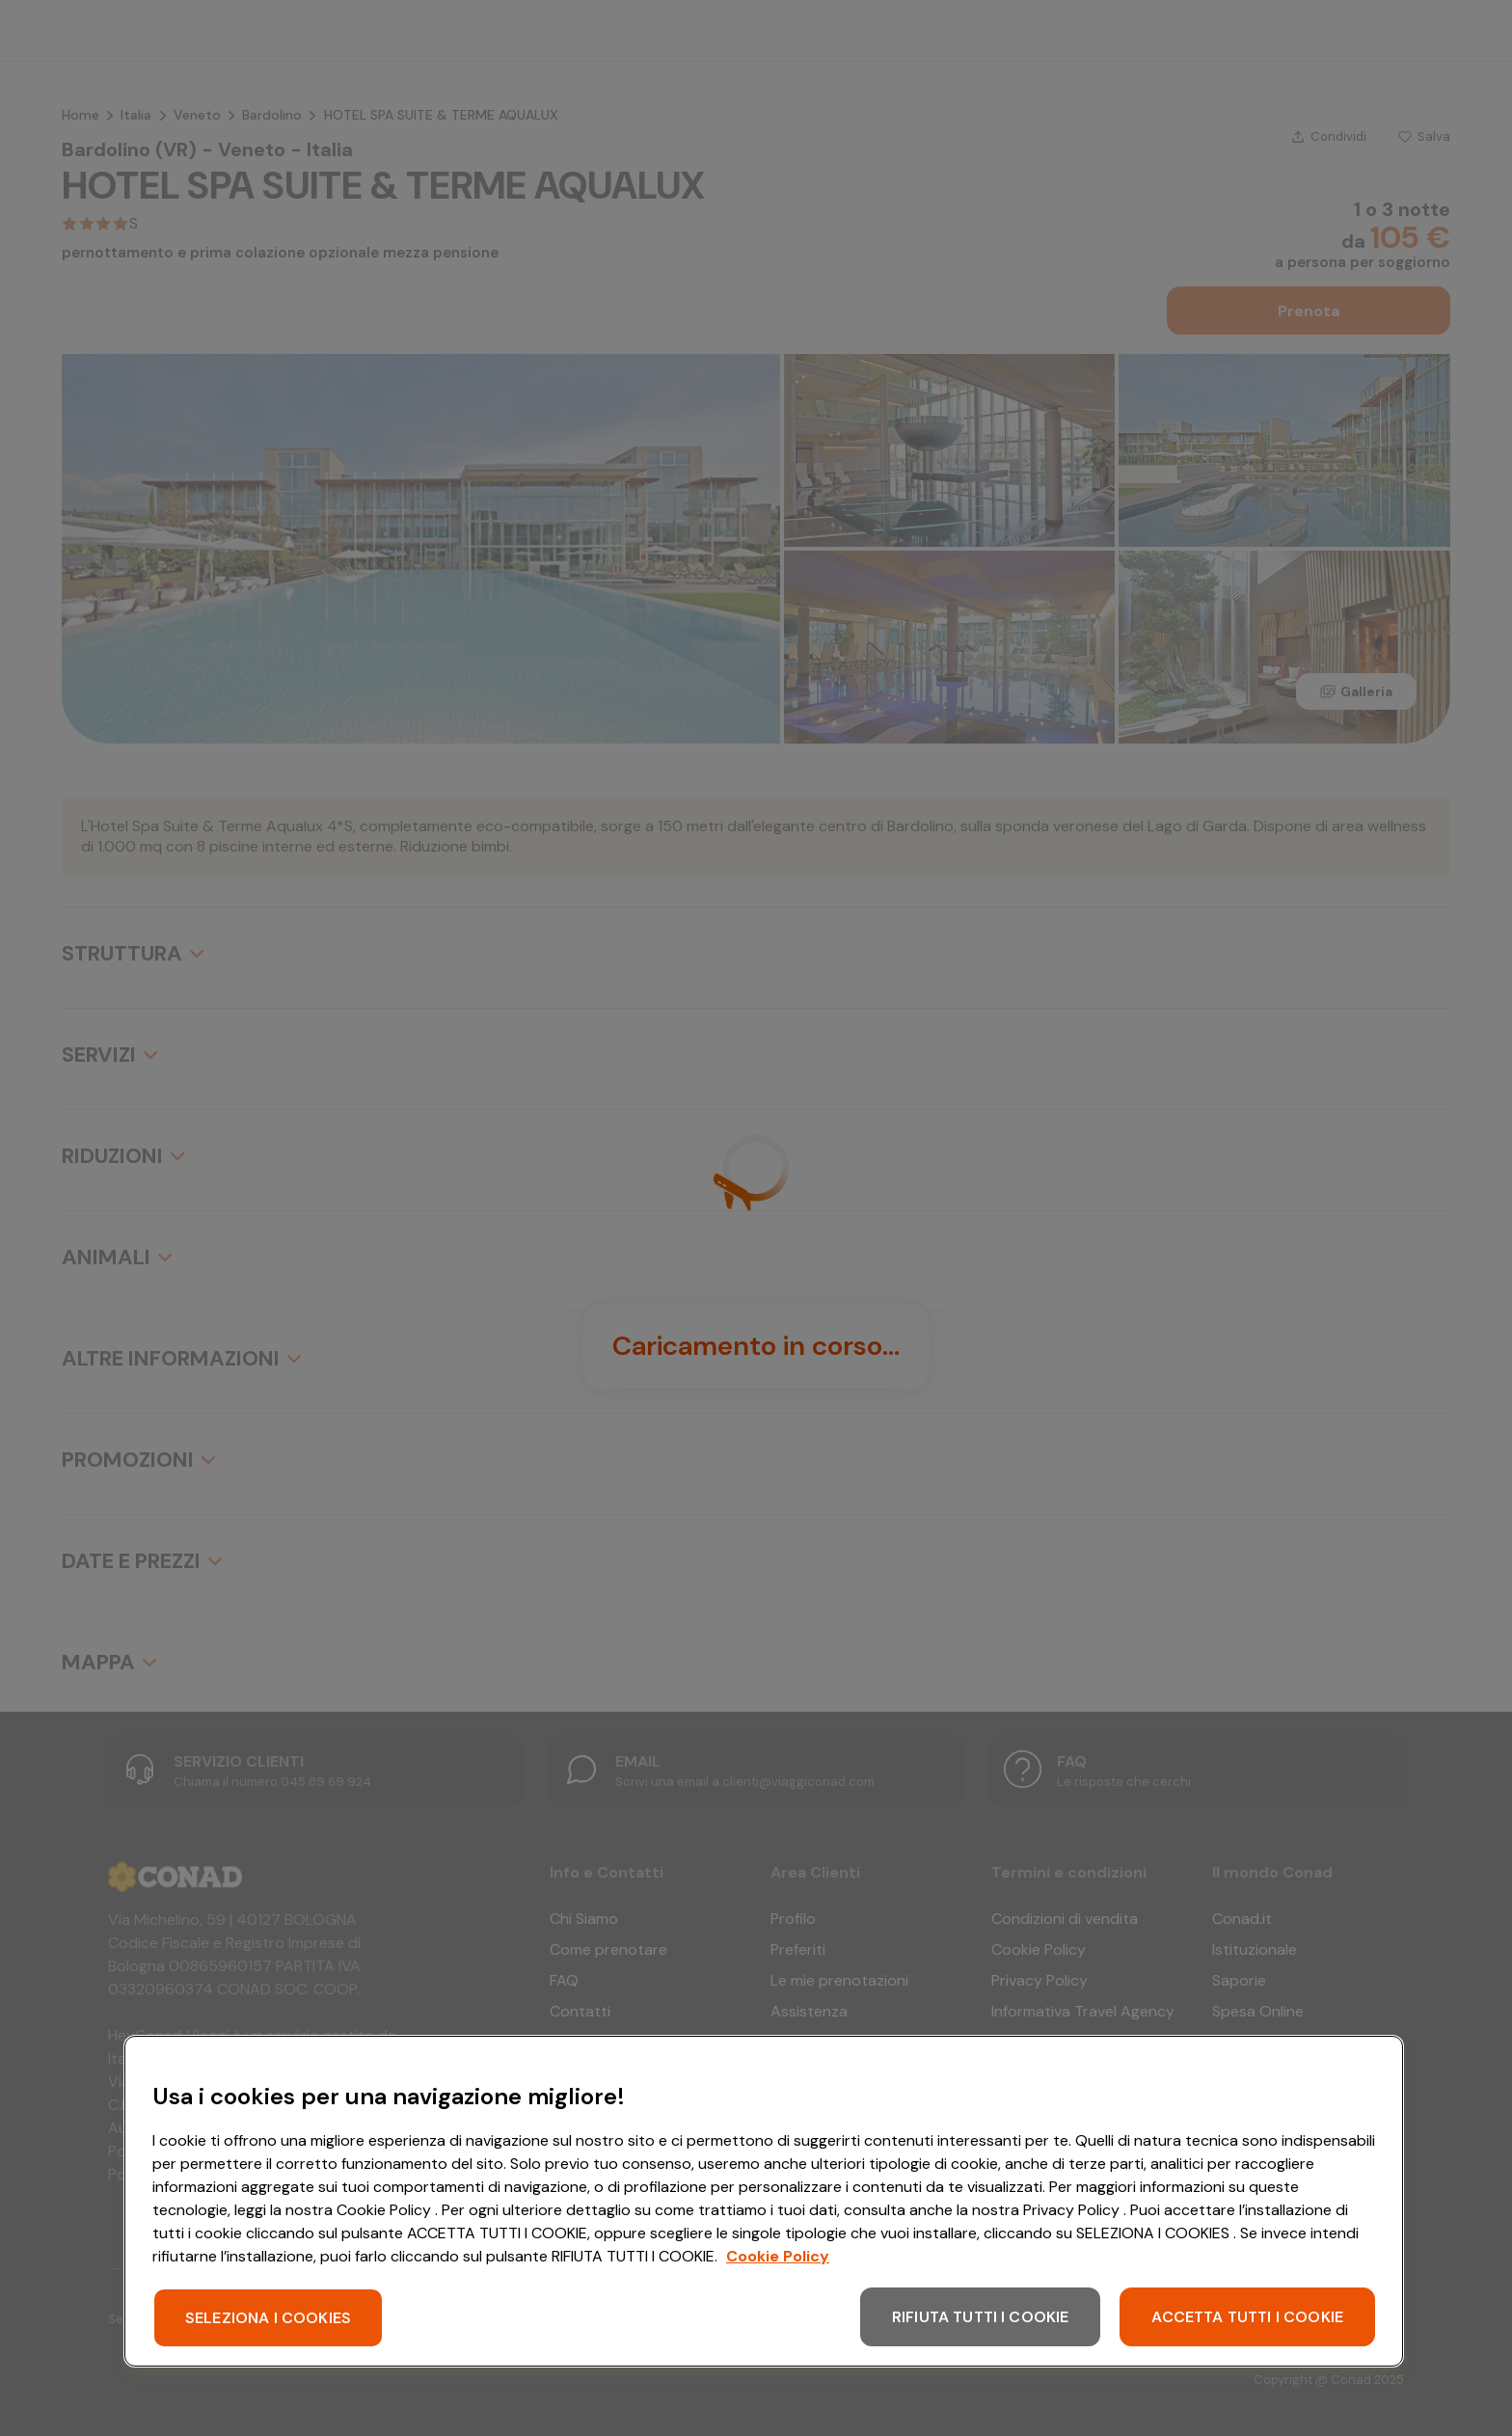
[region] (763, 2201)
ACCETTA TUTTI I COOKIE (1247, 2317)
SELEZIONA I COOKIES (268, 2318)
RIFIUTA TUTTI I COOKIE (980, 2317)
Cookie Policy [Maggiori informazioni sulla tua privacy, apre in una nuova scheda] (777, 2256)
